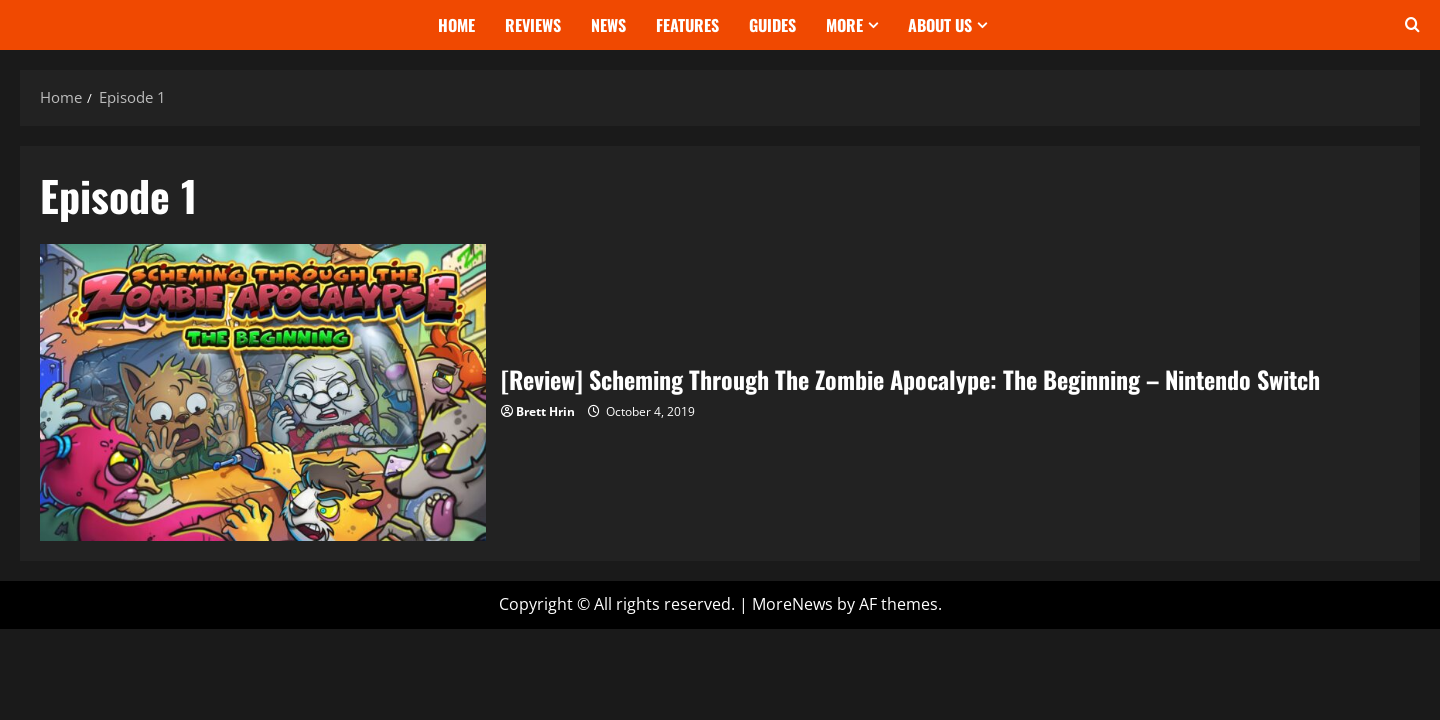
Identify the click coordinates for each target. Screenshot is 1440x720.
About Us (940, 25)
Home (456, 25)
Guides (772, 25)
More (844, 25)
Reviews (533, 25)
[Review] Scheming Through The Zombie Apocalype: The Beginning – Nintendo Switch (263, 392)
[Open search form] (1412, 25)
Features (687, 25)
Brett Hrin (545, 411)
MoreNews (792, 604)
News (608, 25)
